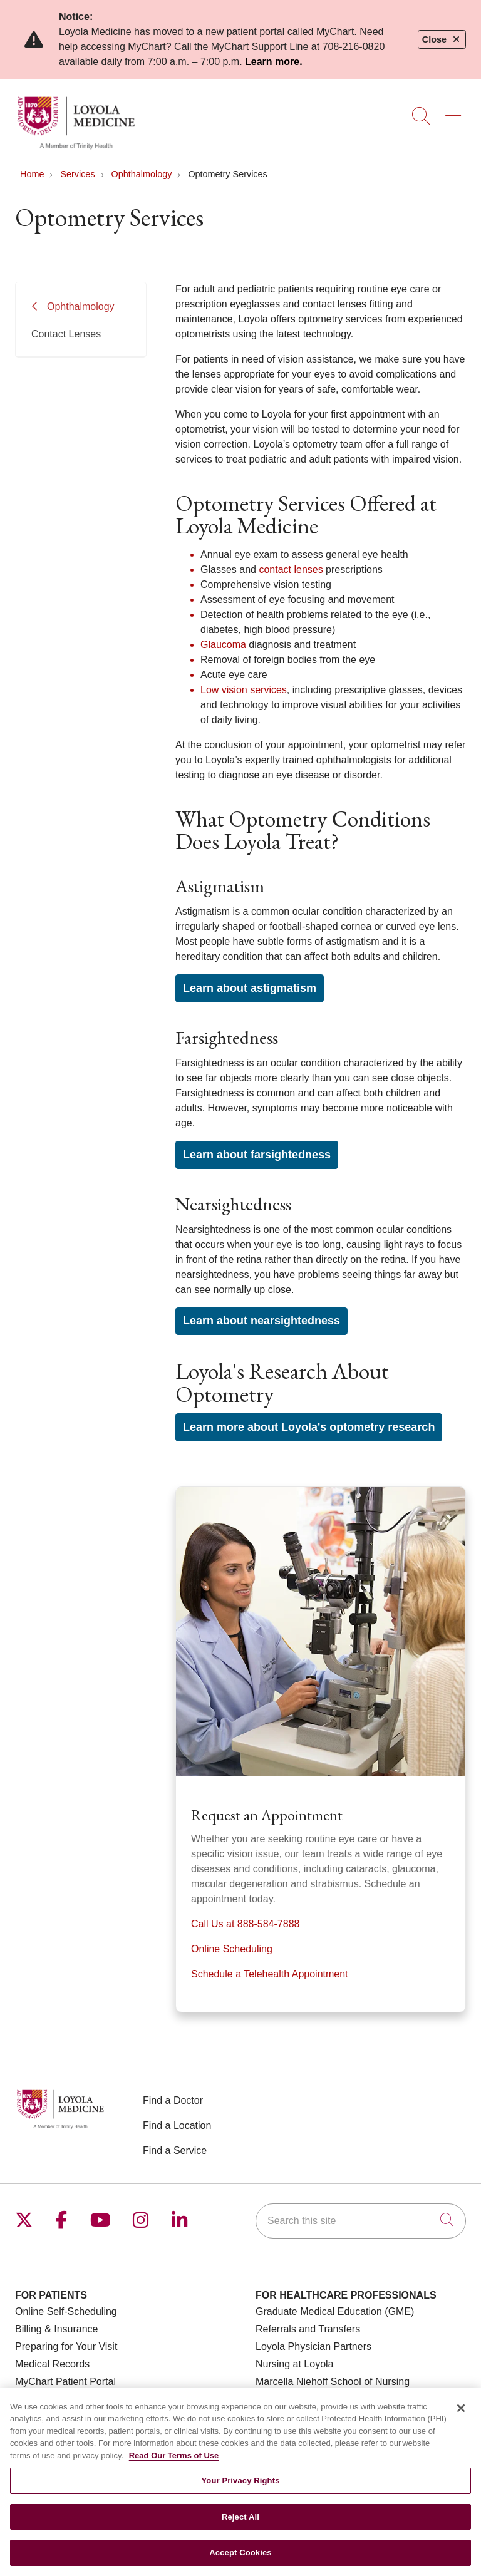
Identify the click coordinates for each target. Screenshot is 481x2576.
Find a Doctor (173, 2100)
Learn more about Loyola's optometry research (309, 1427)
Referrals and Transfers (308, 2329)
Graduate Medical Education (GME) (335, 2311)
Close (442, 39)
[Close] (461, 2408)
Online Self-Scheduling (66, 2311)
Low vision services (243, 689)
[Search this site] (361, 2221)
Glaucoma (223, 644)
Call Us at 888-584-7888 (245, 1924)
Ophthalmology (81, 306)
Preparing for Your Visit (66, 2346)
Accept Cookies (240, 2552)
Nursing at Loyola (295, 2364)
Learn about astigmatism (249, 988)
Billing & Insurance (56, 2329)
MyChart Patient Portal (65, 2381)
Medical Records (52, 2364)
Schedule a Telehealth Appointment (269, 1974)
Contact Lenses (66, 334)
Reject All (240, 2517)
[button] (455, 111)
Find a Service (175, 2150)
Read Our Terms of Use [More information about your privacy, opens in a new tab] (174, 2455)
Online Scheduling (231, 1949)
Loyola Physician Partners (313, 2346)
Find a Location (177, 2125)
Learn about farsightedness (257, 1154)
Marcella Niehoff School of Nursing (333, 2381)
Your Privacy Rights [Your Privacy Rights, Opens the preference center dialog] (240, 2480)
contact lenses (291, 569)
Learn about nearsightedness (261, 1320)
